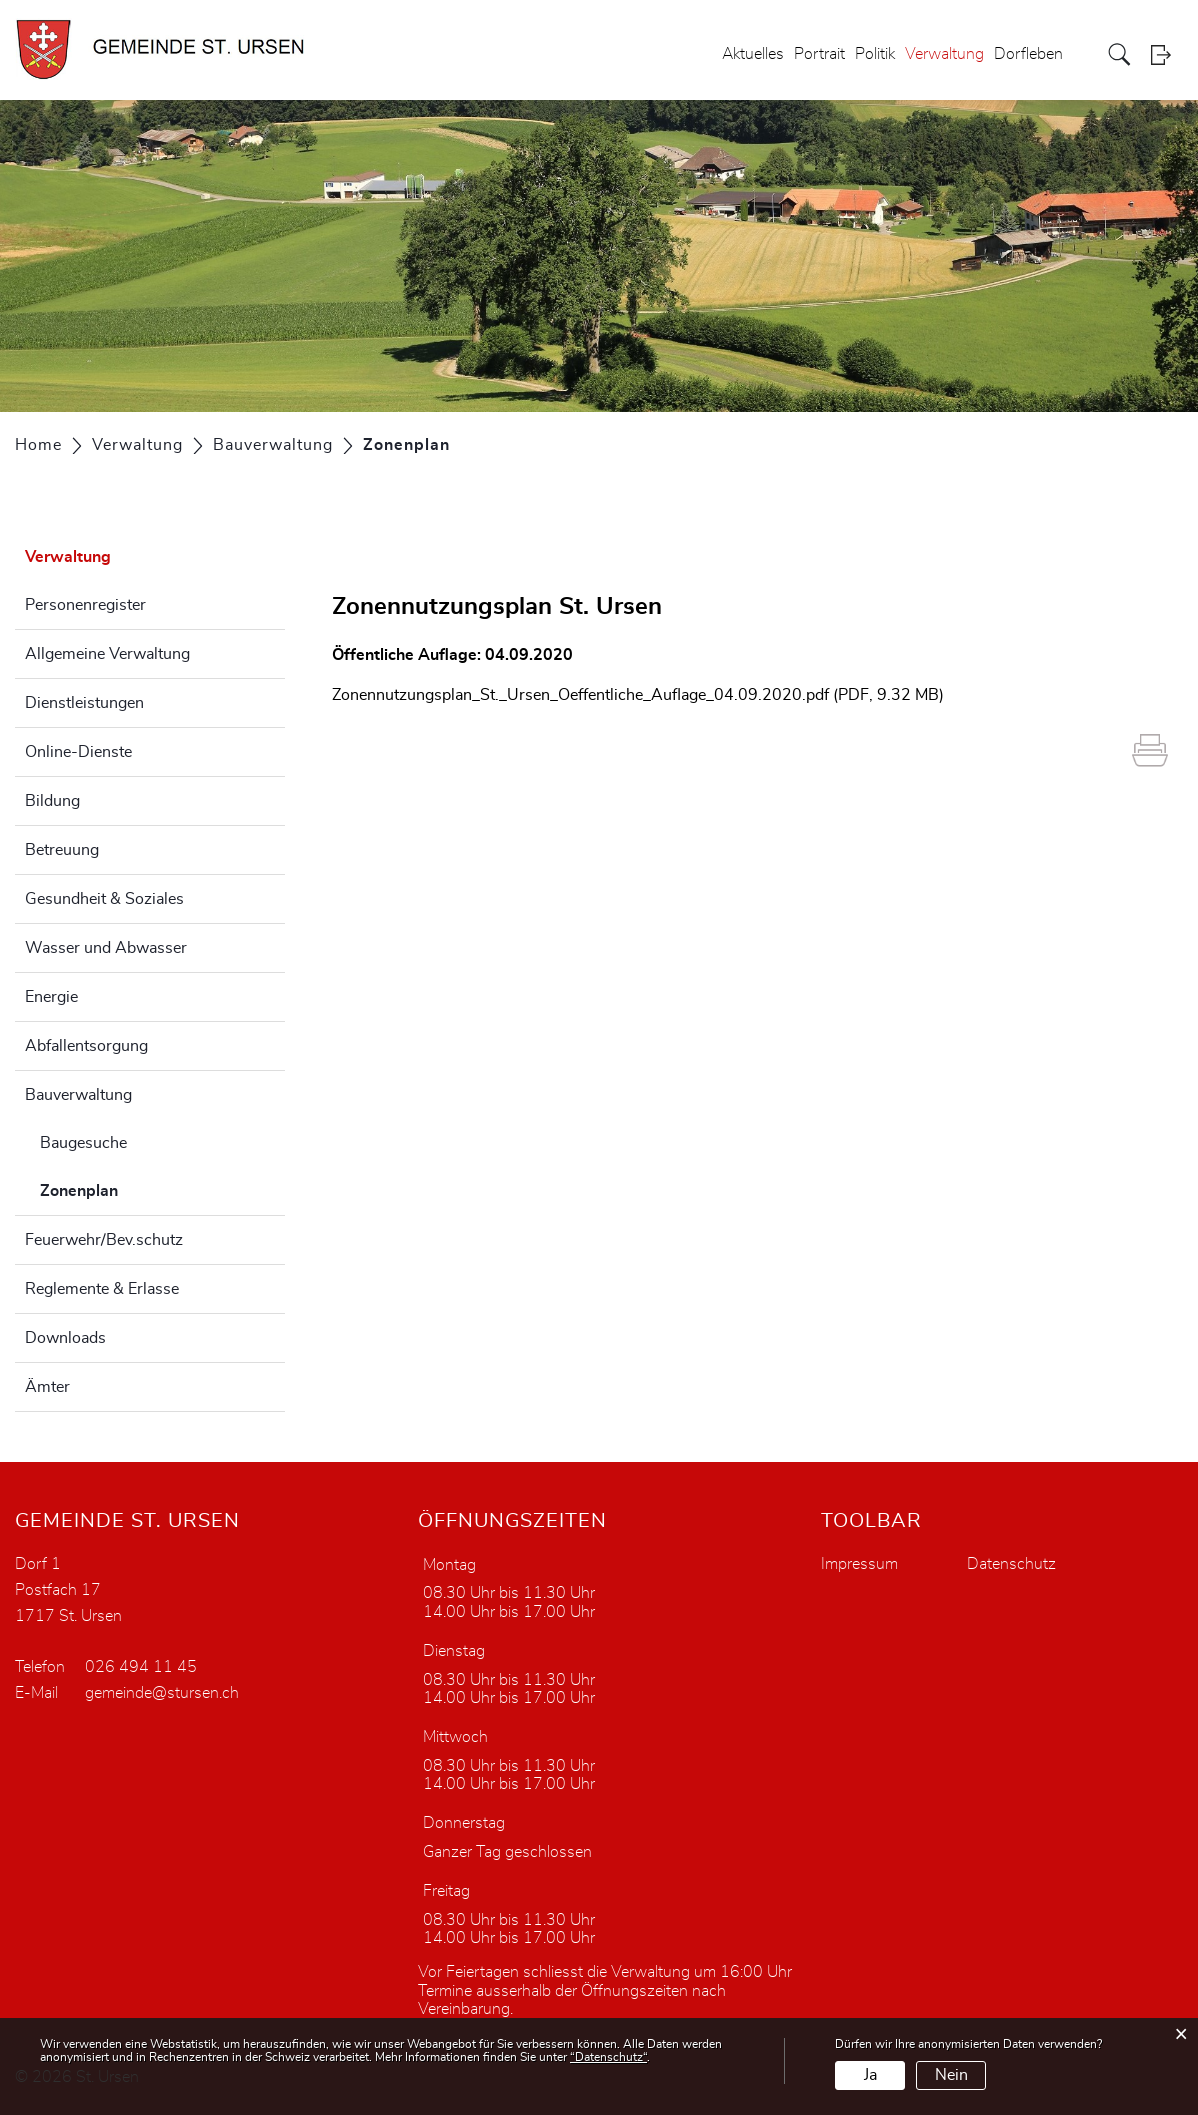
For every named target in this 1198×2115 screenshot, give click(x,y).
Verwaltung (944, 54)
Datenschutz (1011, 1564)
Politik (875, 54)
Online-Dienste (78, 752)
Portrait (819, 54)
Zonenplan (129, 1188)
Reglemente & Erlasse (102, 1289)
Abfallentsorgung (86, 1046)
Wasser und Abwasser (106, 948)
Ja (870, 2075)
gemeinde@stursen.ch (162, 1693)
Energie (51, 997)
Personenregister (85, 605)
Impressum (859, 1564)
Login (1167, 54)
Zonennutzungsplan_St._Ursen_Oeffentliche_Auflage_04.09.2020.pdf (580, 695)
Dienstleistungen (84, 703)
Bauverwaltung (78, 1095)
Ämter (47, 1387)
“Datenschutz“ (608, 2057)
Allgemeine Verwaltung (107, 654)
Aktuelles (753, 54)
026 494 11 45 (141, 1667)
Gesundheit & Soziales (104, 899)
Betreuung (62, 850)
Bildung (52, 801)
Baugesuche (83, 1143)
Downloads (65, 1338)
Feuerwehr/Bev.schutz (104, 1240)
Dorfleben (1028, 54)
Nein (951, 2075)
